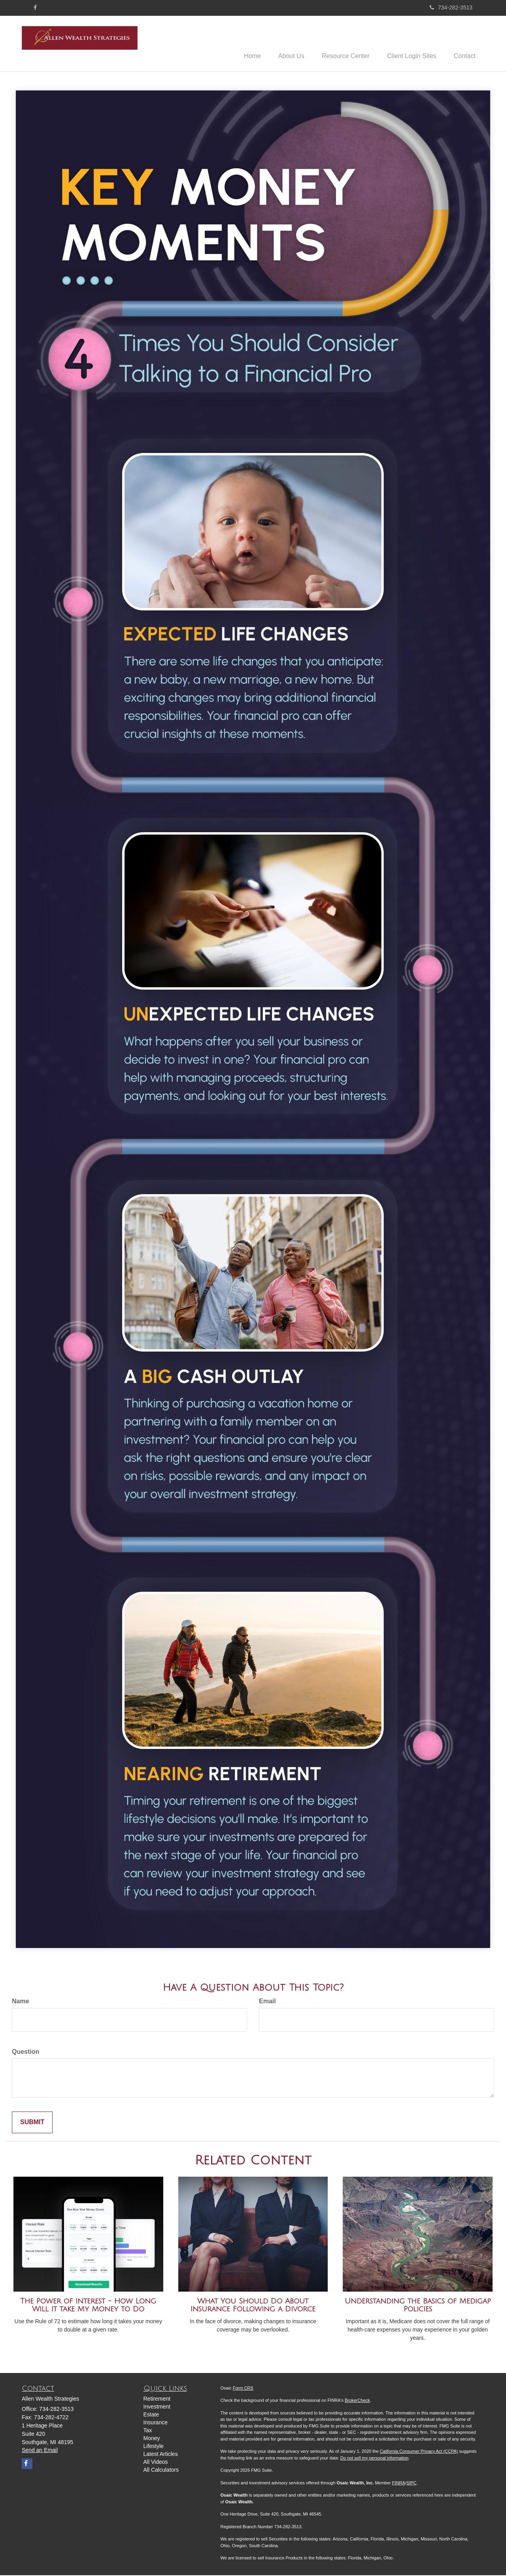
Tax (147, 2431)
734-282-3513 (451, 7)
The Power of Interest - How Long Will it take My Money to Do (88, 2306)
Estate (151, 2415)
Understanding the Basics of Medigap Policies (418, 2306)
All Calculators (161, 2470)
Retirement (156, 2399)
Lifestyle (153, 2447)
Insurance (155, 2423)
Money (151, 2439)
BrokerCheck (357, 2401)
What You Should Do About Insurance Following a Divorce (253, 2306)
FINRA (398, 2483)
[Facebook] (35, 7)
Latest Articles (160, 2455)
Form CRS (243, 2388)
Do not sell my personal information (374, 2458)
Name (20, 2002)
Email (267, 2002)
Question (25, 2052)
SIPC (411, 2483)
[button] (283, 43)
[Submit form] (32, 2123)
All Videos (155, 2462)
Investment (156, 2407)
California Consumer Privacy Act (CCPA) (419, 2452)
